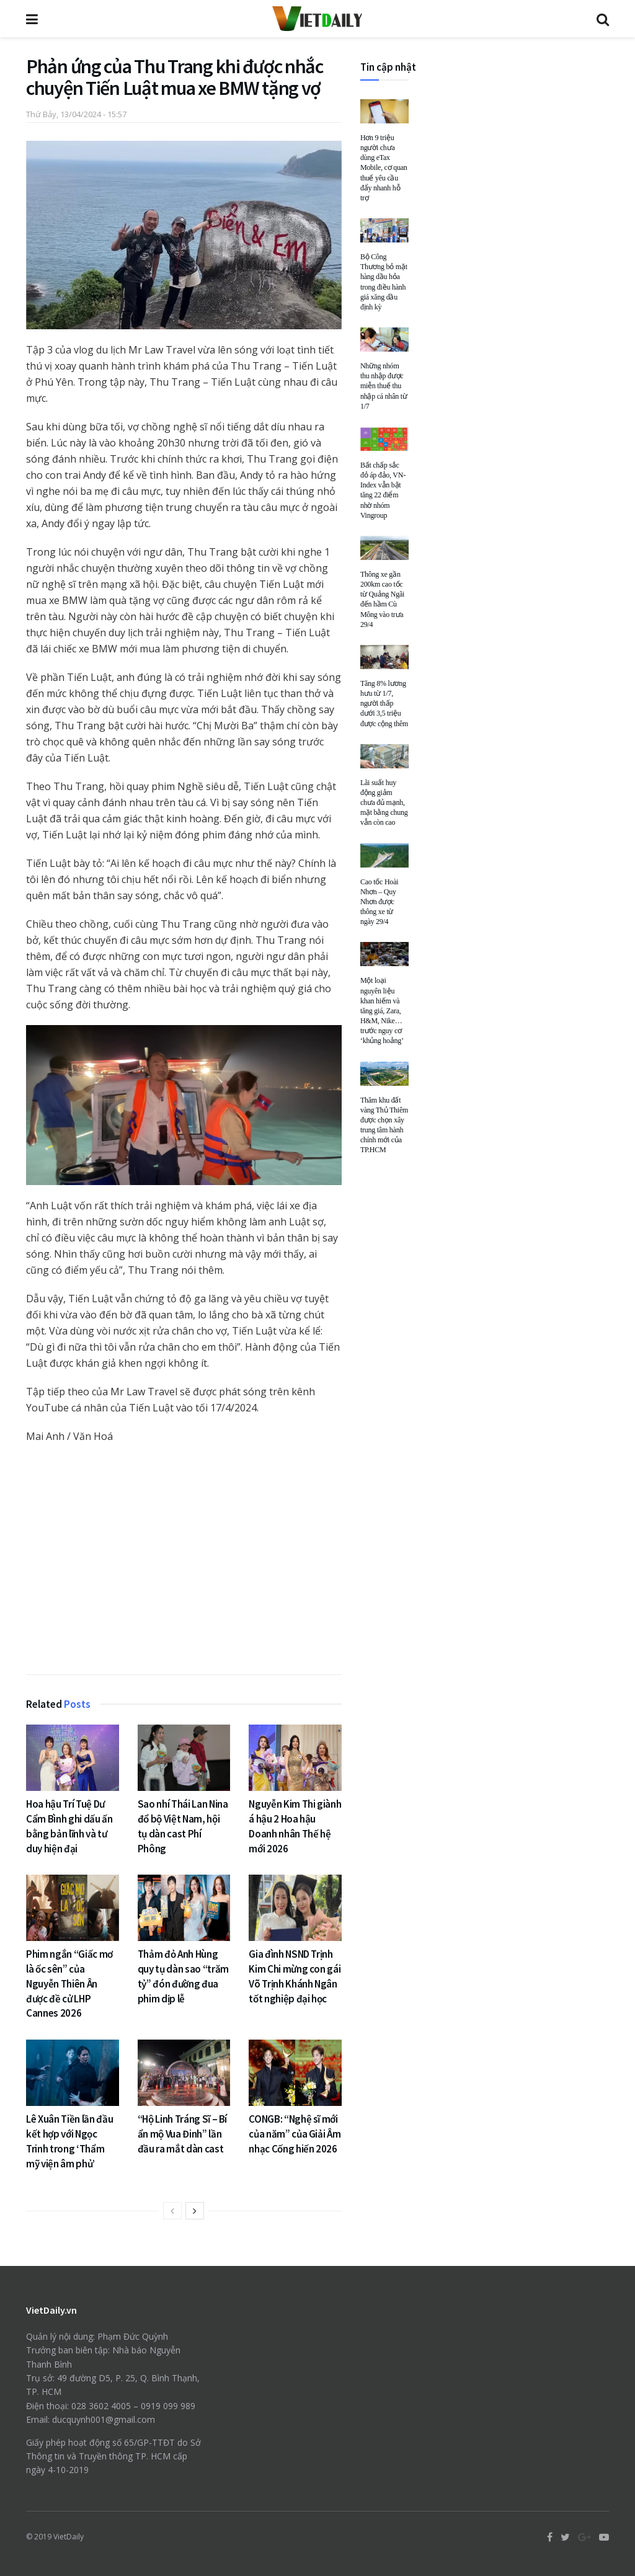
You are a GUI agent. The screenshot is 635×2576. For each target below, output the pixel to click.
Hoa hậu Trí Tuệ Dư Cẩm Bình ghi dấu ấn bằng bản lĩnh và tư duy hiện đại (69, 1826)
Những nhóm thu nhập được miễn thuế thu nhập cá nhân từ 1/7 (383, 386)
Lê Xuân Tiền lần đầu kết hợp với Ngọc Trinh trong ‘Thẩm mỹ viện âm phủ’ (69, 2141)
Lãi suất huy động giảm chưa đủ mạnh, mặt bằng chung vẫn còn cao (384, 802)
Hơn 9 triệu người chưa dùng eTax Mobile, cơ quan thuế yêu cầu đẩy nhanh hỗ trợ (383, 167)
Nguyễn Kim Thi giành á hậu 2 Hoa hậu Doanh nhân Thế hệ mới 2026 (295, 1826)
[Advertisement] (184, 1562)
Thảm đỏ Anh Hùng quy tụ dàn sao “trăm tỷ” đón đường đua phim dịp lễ (183, 1976)
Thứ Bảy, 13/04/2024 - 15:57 (76, 114)
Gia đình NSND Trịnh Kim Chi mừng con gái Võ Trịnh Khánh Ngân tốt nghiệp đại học (294, 1976)
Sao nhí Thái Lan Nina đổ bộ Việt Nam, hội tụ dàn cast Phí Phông (183, 1826)
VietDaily (68, 2536)
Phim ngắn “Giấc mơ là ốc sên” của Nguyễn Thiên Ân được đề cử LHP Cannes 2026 (69, 1983)
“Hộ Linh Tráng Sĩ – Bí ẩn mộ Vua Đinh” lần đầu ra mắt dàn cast (183, 2134)
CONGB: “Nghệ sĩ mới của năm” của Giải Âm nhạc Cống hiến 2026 (294, 2134)
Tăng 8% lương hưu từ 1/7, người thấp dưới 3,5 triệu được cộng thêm (384, 703)
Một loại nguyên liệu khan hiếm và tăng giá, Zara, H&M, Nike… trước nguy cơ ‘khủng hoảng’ (382, 1010)
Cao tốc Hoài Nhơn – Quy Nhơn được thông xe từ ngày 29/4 (379, 901)
